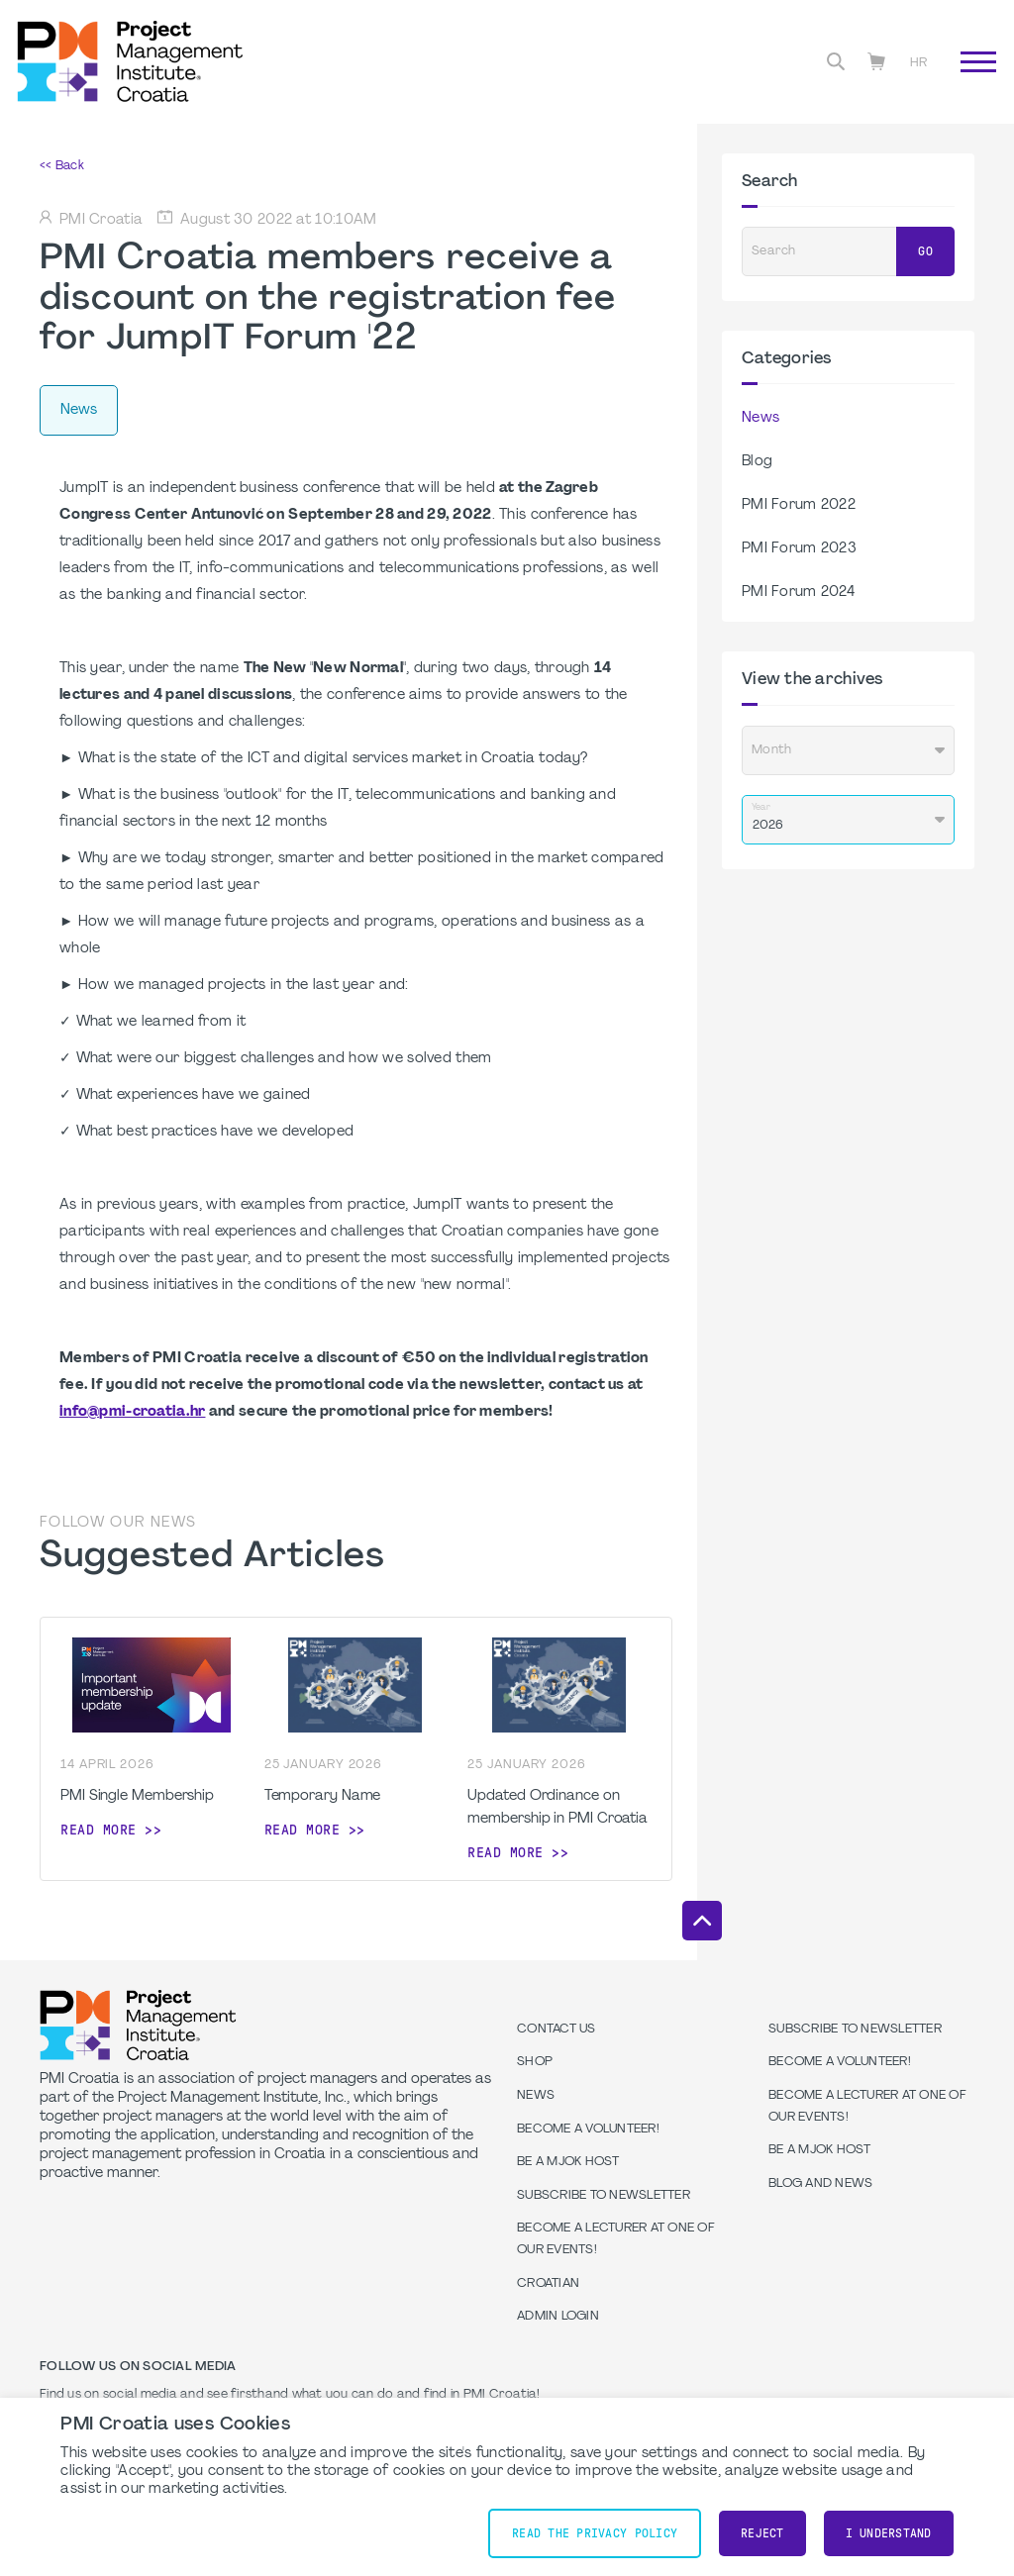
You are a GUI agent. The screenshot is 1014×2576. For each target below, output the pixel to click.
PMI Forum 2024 (798, 592)
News (760, 418)
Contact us (556, 2029)
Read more (98, 1829)
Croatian (548, 2284)
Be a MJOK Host (568, 2162)
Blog (757, 461)
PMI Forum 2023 (799, 549)
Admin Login (558, 2317)
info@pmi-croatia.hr (132, 1412)
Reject (762, 2533)
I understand (889, 2533)
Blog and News (820, 2184)
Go (925, 251)
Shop (535, 2062)
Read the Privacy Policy (594, 2533)
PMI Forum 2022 (799, 505)
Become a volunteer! (588, 2129)
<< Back (62, 166)
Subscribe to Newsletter (603, 2196)
